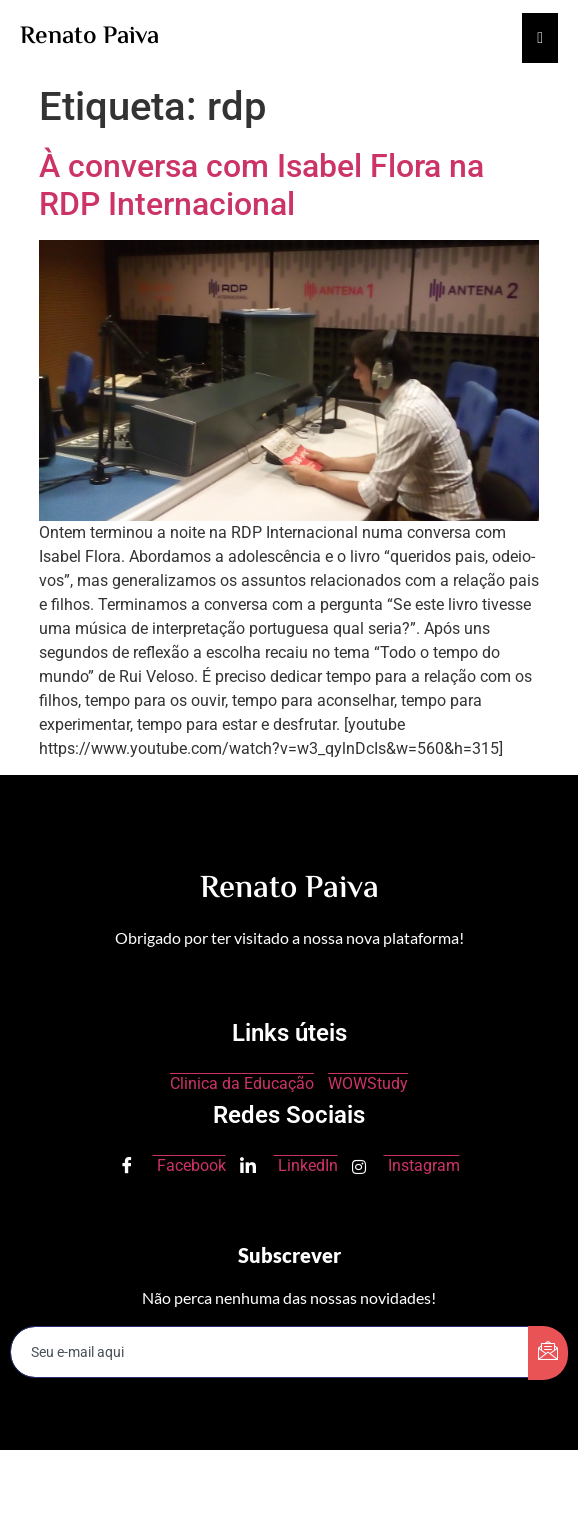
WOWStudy (368, 1083)
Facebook (172, 1167)
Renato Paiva (89, 37)
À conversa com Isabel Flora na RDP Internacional (261, 185)
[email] (270, 1352)
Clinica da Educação (242, 1083)
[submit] (548, 1353)
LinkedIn (289, 1167)
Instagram (406, 1165)
